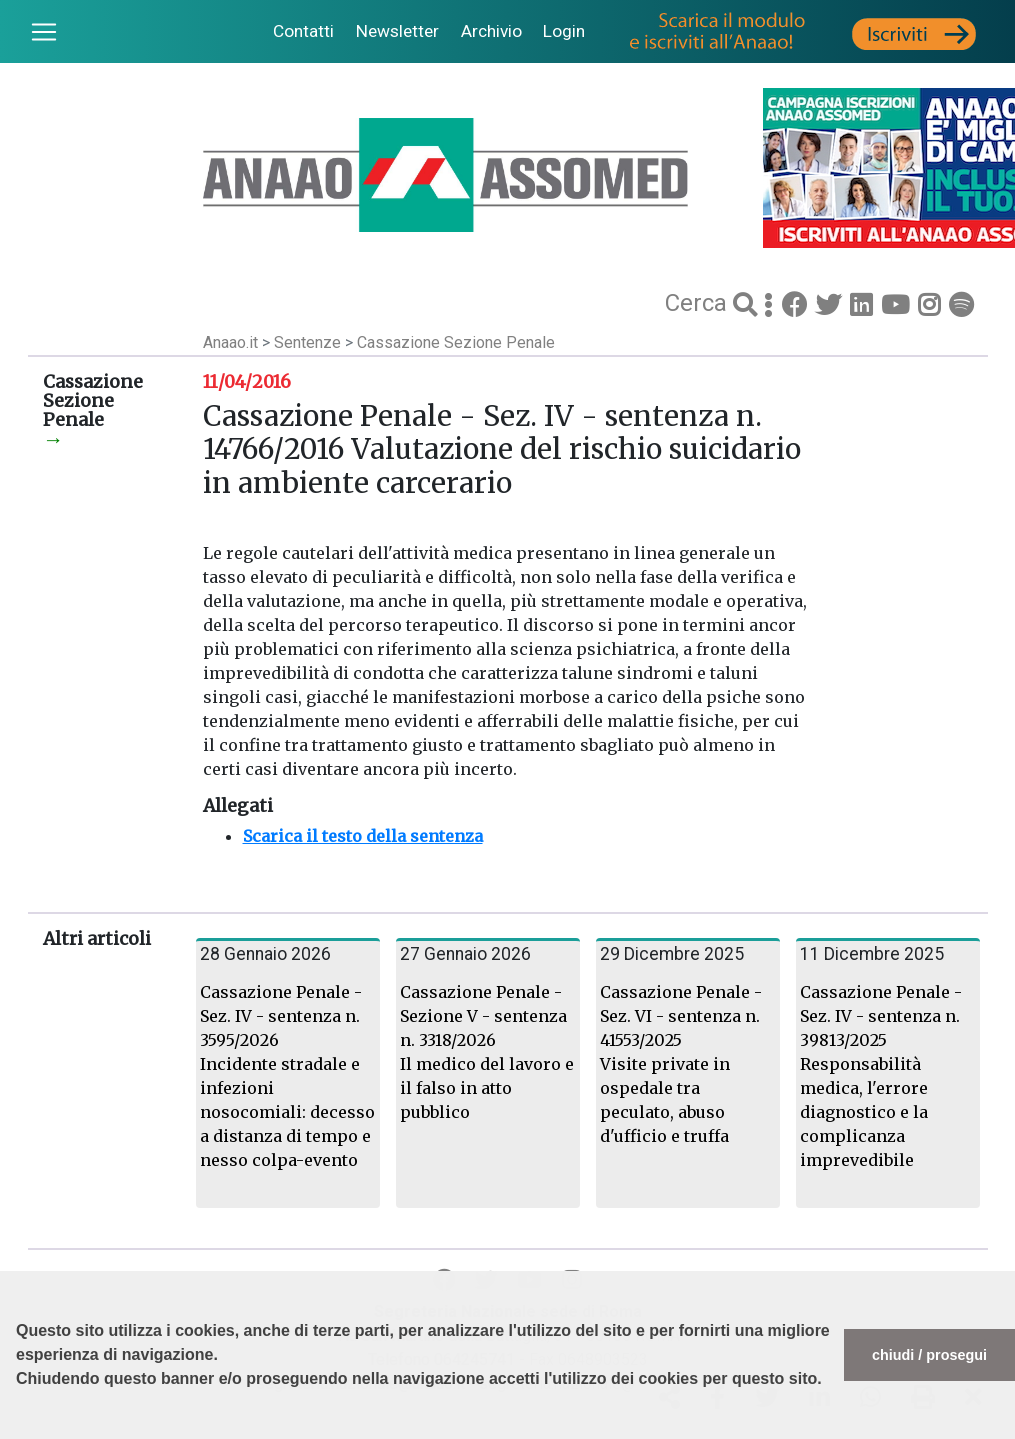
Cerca (699, 303)
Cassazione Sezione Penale (456, 342)
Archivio (491, 31)
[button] (19, 1429)
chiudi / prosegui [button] (929, 1355)
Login (564, 31)
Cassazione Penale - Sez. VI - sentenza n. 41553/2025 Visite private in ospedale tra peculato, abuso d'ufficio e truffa (681, 1064)
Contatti (303, 31)
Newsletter (397, 31)
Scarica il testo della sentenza (363, 836)
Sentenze (309, 342)
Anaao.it (230, 342)
